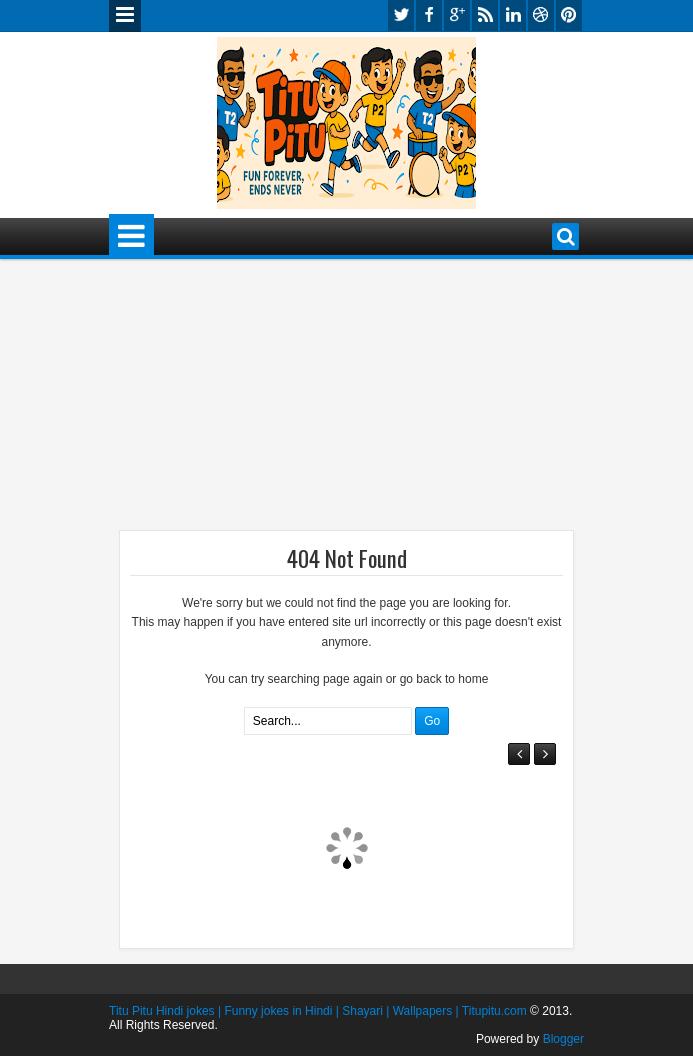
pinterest (569, 15)
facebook (429, 15)
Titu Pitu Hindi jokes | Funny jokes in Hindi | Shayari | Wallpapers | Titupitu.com (318, 1011)
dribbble (541, 15)
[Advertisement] (269, 399)
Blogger (563, 1039)
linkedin (513, 15)
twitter (401, 15)
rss (485, 15)
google (457, 15)
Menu (125, 16)
